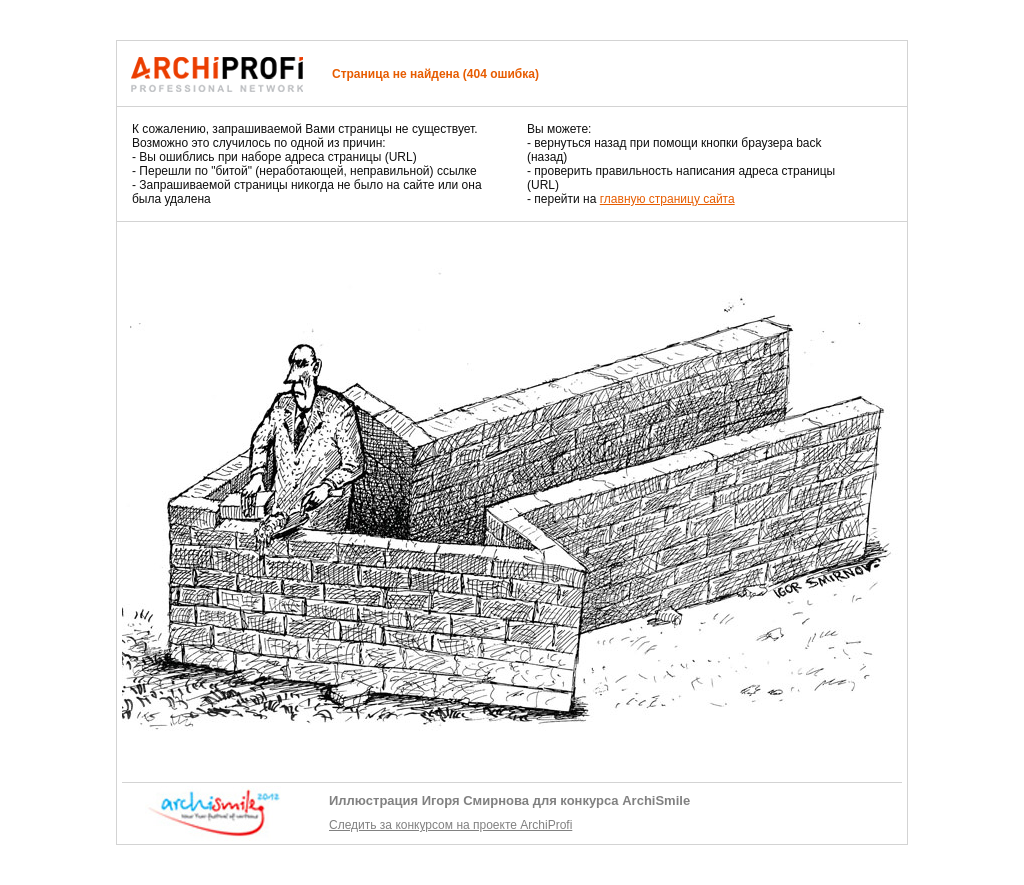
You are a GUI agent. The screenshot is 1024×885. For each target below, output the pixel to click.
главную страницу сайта (667, 199)
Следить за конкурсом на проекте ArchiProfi (450, 825)
